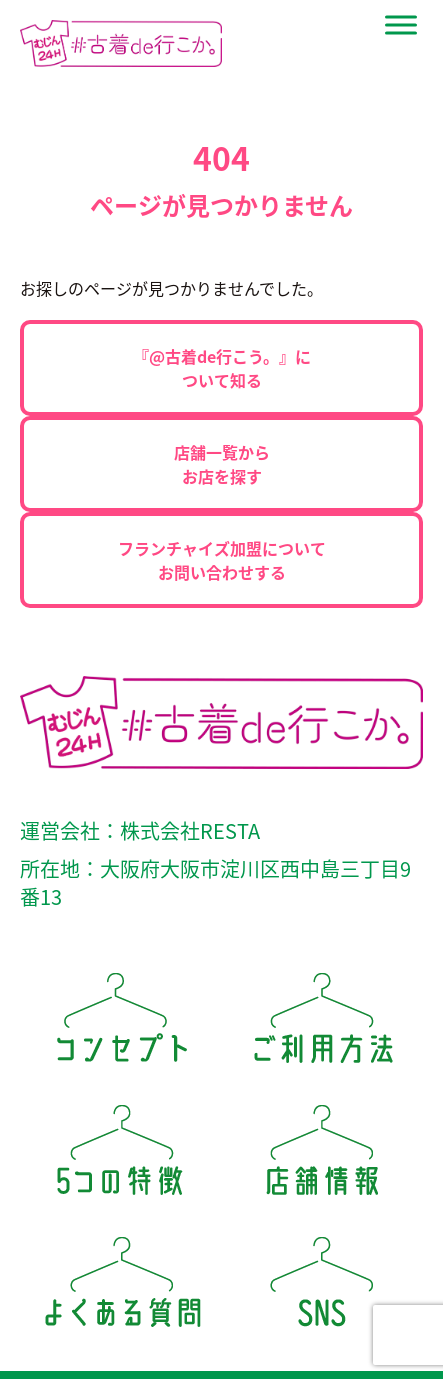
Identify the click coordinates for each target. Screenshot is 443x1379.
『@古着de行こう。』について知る (222, 368)
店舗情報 (322, 1157)
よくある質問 (122, 1289)
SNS (322, 1289)
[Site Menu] (401, 25)
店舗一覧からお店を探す (222, 464)
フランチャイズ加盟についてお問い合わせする (222, 560)
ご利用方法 (322, 1025)
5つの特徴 (122, 1157)
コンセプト (122, 1025)
